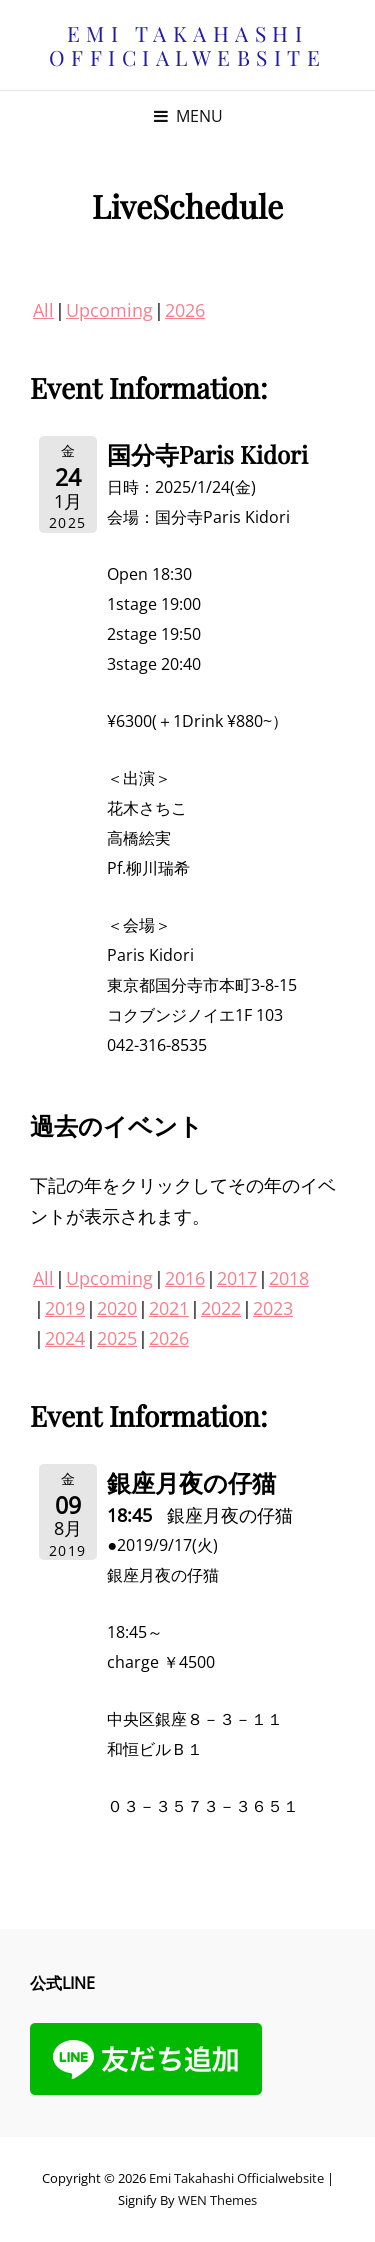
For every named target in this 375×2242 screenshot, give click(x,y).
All (43, 310)
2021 (169, 1308)
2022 (221, 1308)
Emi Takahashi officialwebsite (188, 45)
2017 (237, 1278)
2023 (273, 1308)
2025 (117, 1338)
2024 (65, 1338)
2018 (289, 1278)
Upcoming (109, 310)
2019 (65, 1308)
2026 (185, 310)
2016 (185, 1278)
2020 (117, 1308)
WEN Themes (217, 2200)
